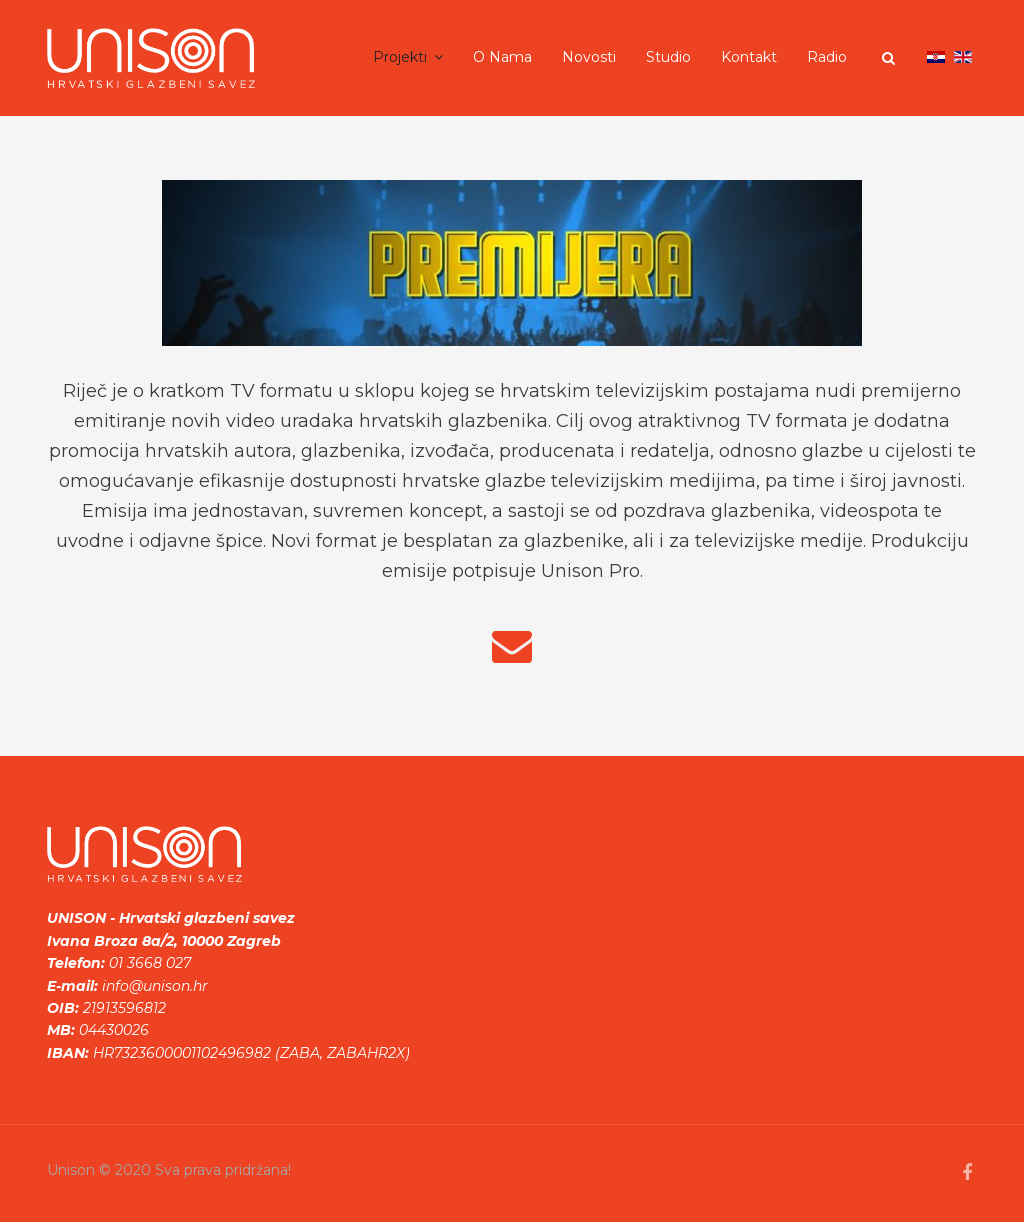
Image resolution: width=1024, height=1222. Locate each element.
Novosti (589, 57)
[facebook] (967, 1173)
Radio (827, 57)
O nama (502, 57)
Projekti (400, 57)
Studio (668, 57)
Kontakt (749, 57)
